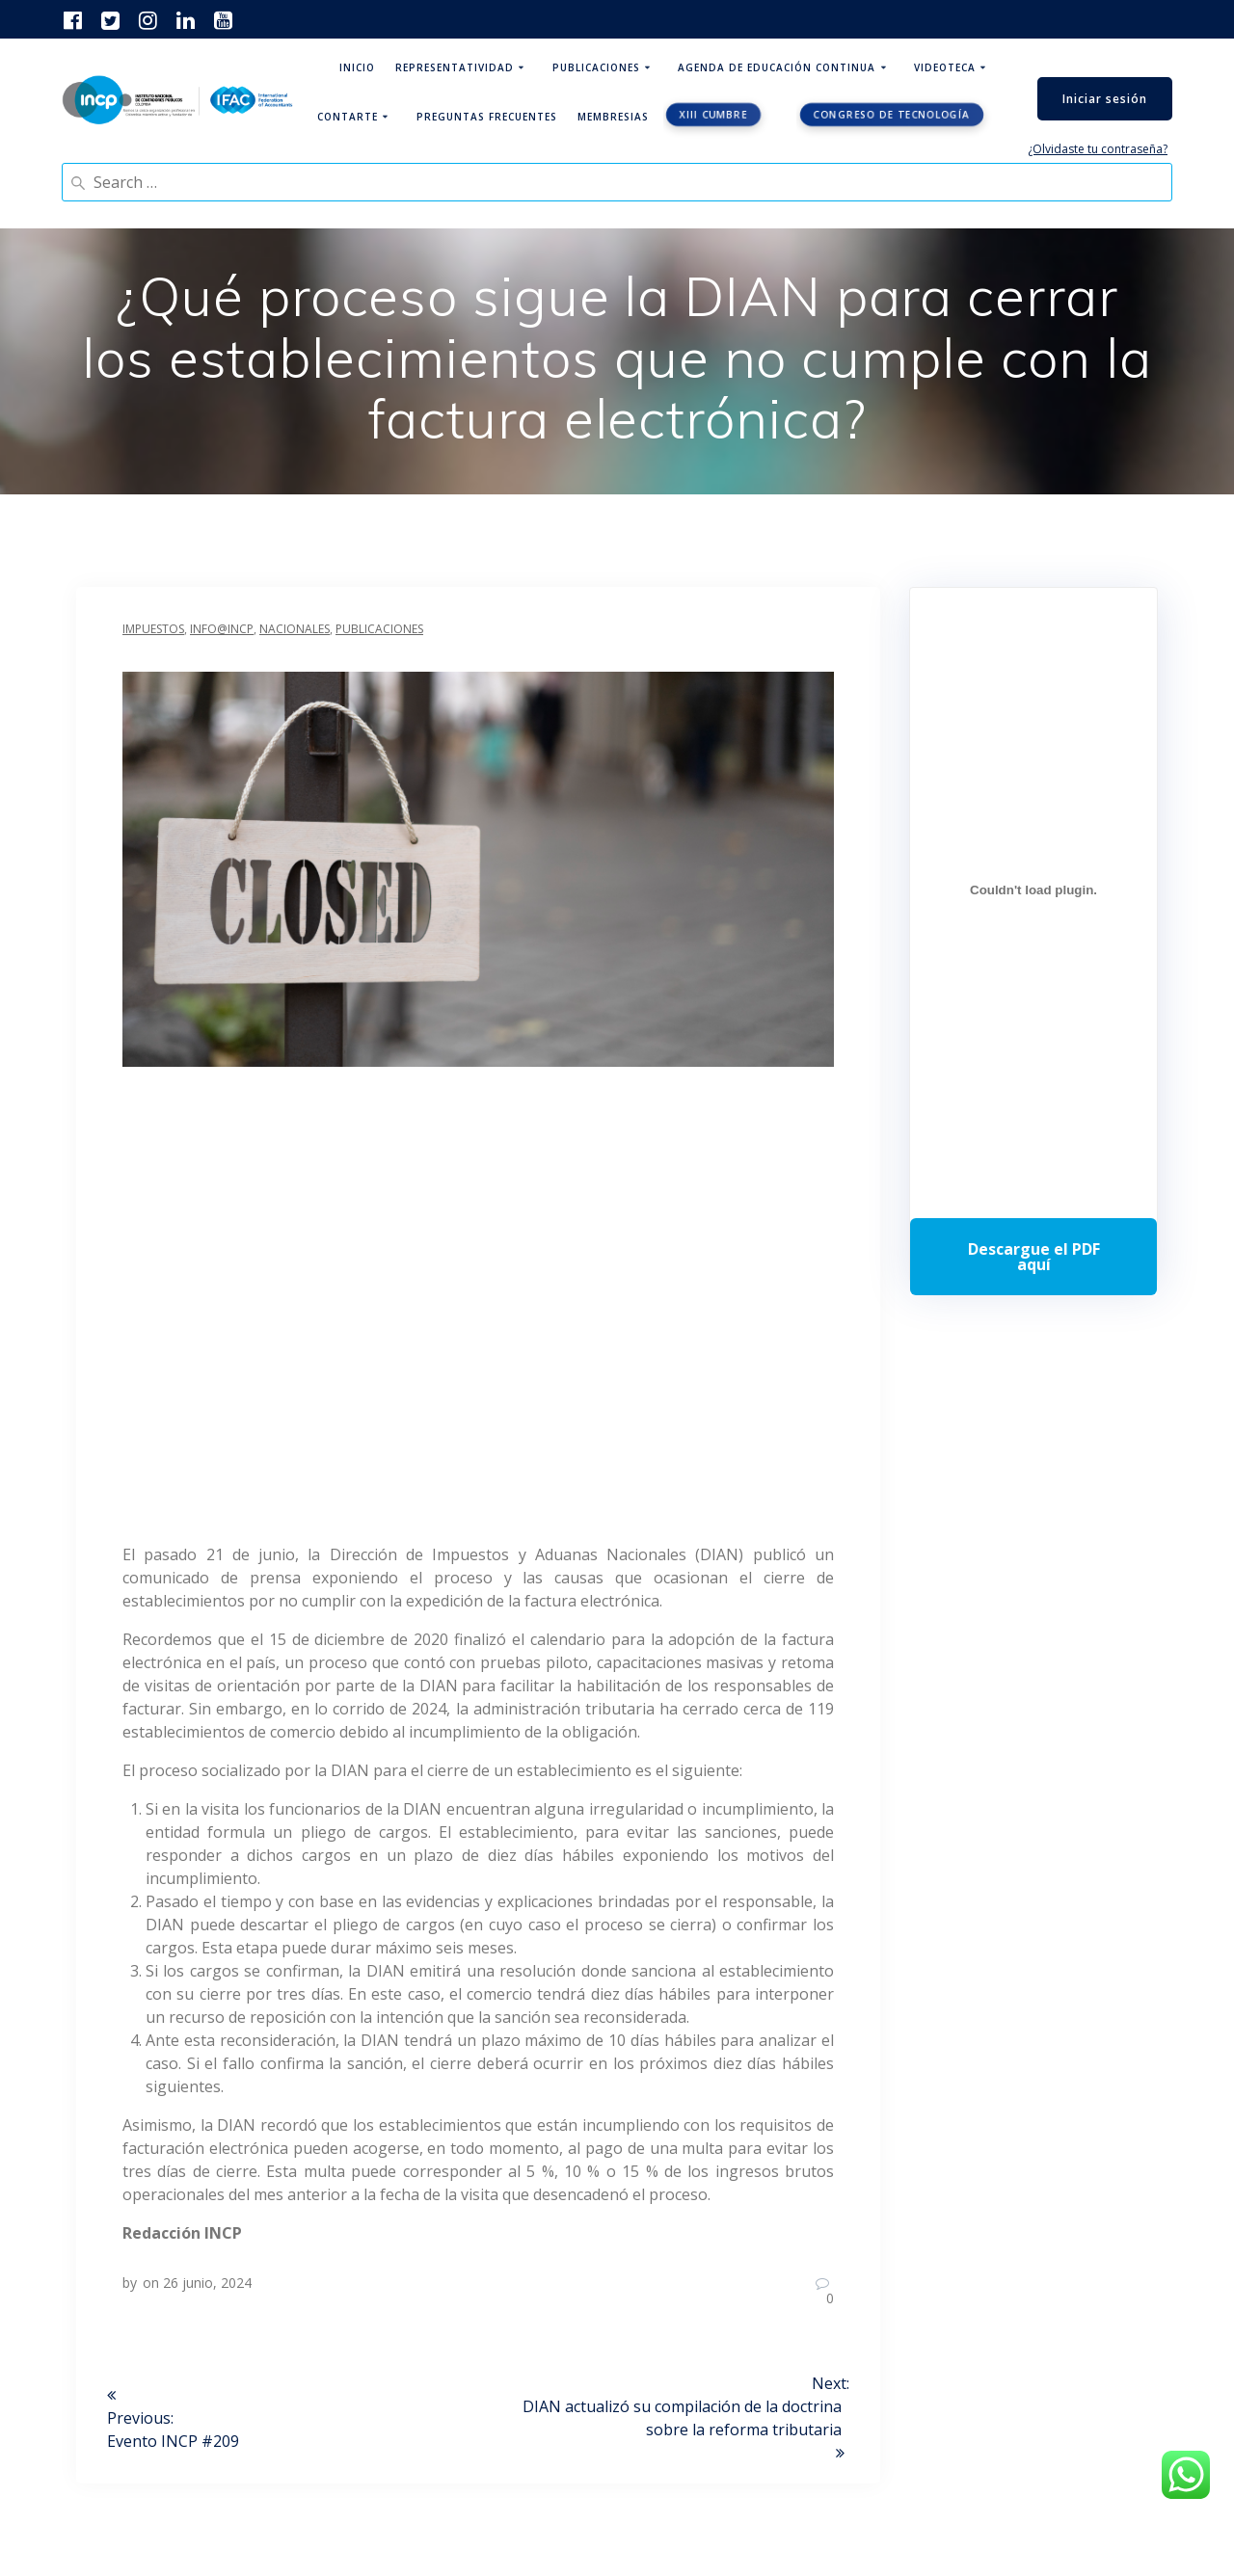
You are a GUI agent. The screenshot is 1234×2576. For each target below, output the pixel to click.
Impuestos (153, 629)
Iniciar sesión (1104, 99)
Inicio (357, 67)
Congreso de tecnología (892, 115)
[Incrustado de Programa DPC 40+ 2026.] (1033, 890)
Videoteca (945, 67)
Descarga (1033, 1256)
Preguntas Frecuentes (486, 116)
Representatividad (454, 67)
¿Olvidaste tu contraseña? (1097, 149)
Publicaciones (596, 67)
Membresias (613, 116)
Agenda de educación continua (776, 67)
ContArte (347, 116)
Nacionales (294, 629)
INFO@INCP (222, 629)
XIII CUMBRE (714, 115)
